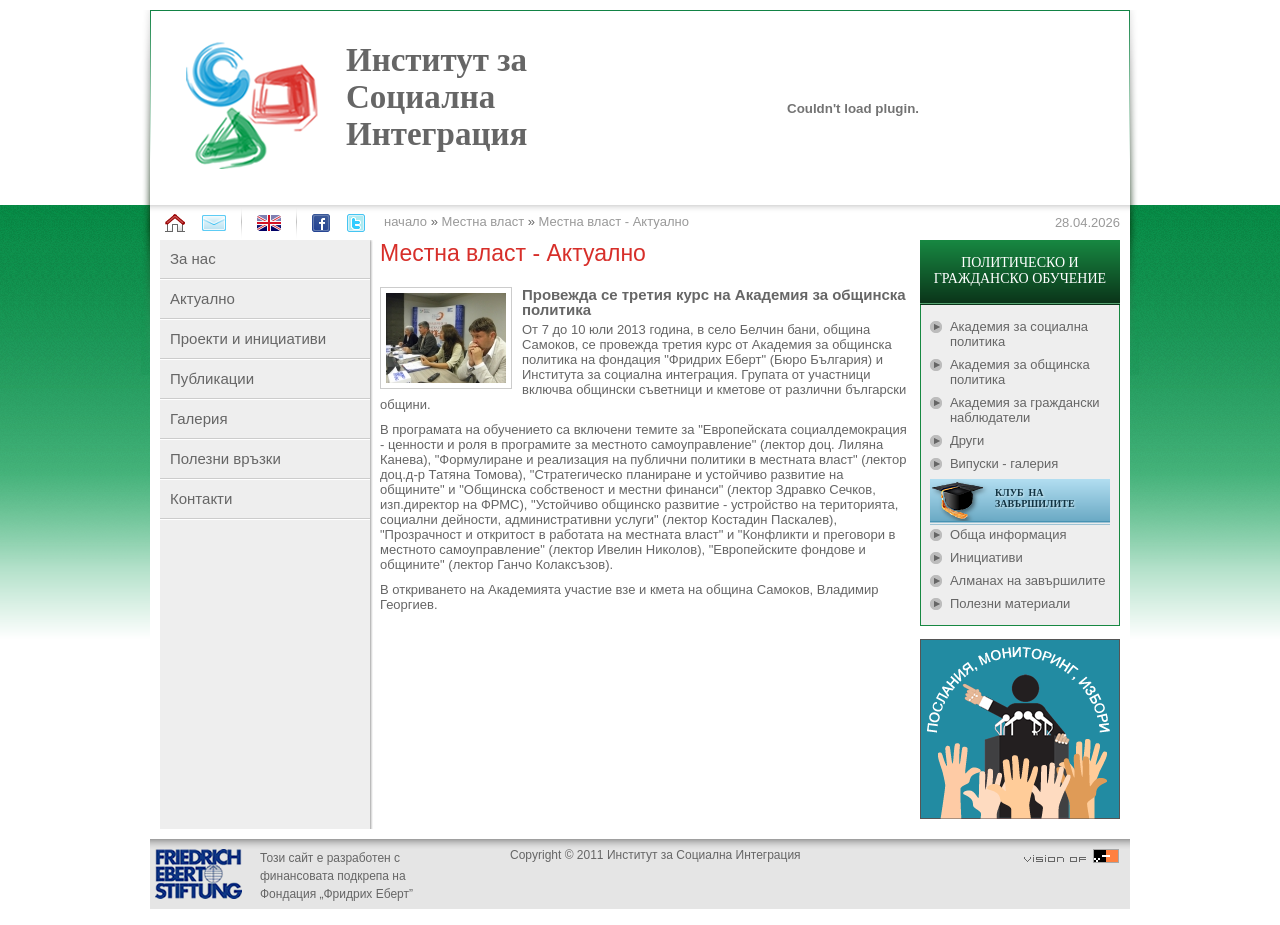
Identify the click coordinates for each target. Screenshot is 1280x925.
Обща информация (1008, 534)
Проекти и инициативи (248, 338)
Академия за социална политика (1019, 334)
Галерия (199, 418)
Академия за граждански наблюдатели (1025, 410)
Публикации (212, 378)
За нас (193, 258)
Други (967, 440)
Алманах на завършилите (1028, 580)
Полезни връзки (225, 458)
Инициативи (986, 557)
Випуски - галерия (1004, 463)
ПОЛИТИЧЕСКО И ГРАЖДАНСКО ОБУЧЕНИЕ (1020, 270)
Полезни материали (1010, 603)
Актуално (202, 298)
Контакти (201, 498)
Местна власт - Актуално (614, 221)
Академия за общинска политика (1020, 372)
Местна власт (483, 221)
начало (405, 221)
